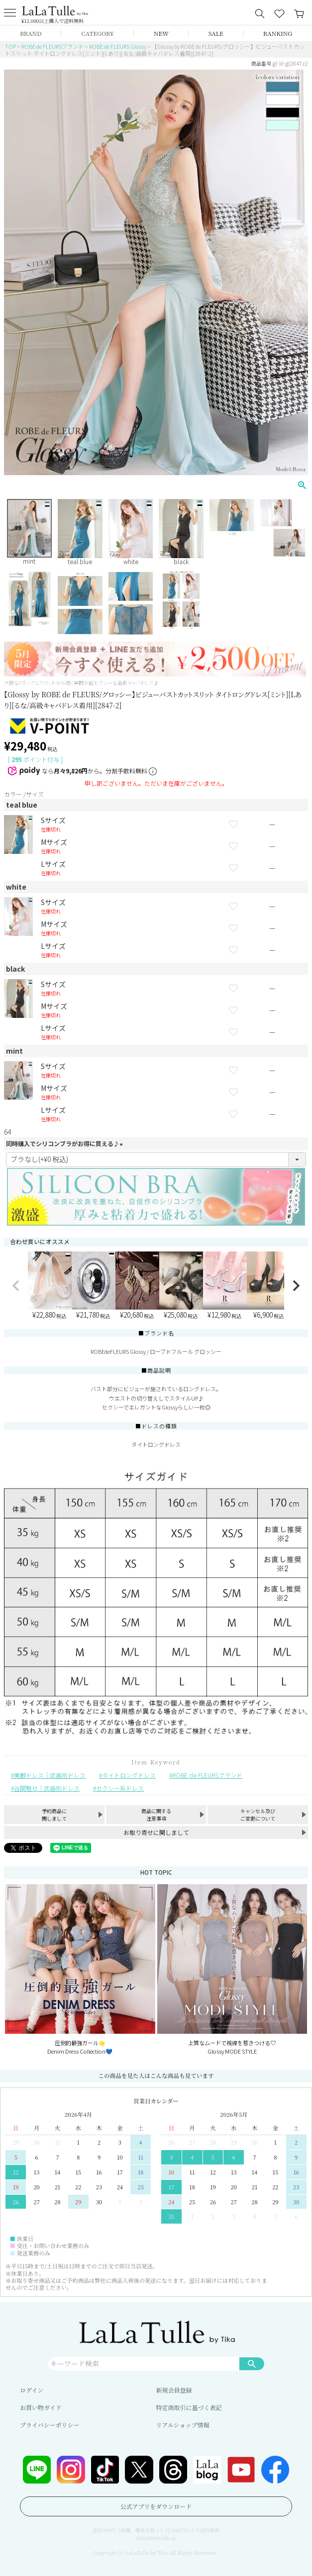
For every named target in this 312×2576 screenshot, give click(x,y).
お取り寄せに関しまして (156, 1832)
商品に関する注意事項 (156, 1814)
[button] (16, 1286)
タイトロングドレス (129, 1775)
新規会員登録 (174, 2390)
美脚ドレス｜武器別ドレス (50, 1775)
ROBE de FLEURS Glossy (117, 46)
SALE (215, 33)
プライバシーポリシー (49, 2424)
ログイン (31, 2390)
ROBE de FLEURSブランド (52, 46)
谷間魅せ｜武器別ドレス (47, 1788)
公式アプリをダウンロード (156, 2506)
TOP (10, 46)
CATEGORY (97, 33)
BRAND (30, 33)
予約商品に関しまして (54, 1814)
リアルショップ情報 (182, 2424)
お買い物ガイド (41, 2407)
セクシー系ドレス (120, 1788)
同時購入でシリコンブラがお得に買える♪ (65, 1143)
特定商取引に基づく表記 (189, 2407)
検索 (251, 2363)
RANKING (277, 33)
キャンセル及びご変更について (257, 1814)
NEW (161, 33)
